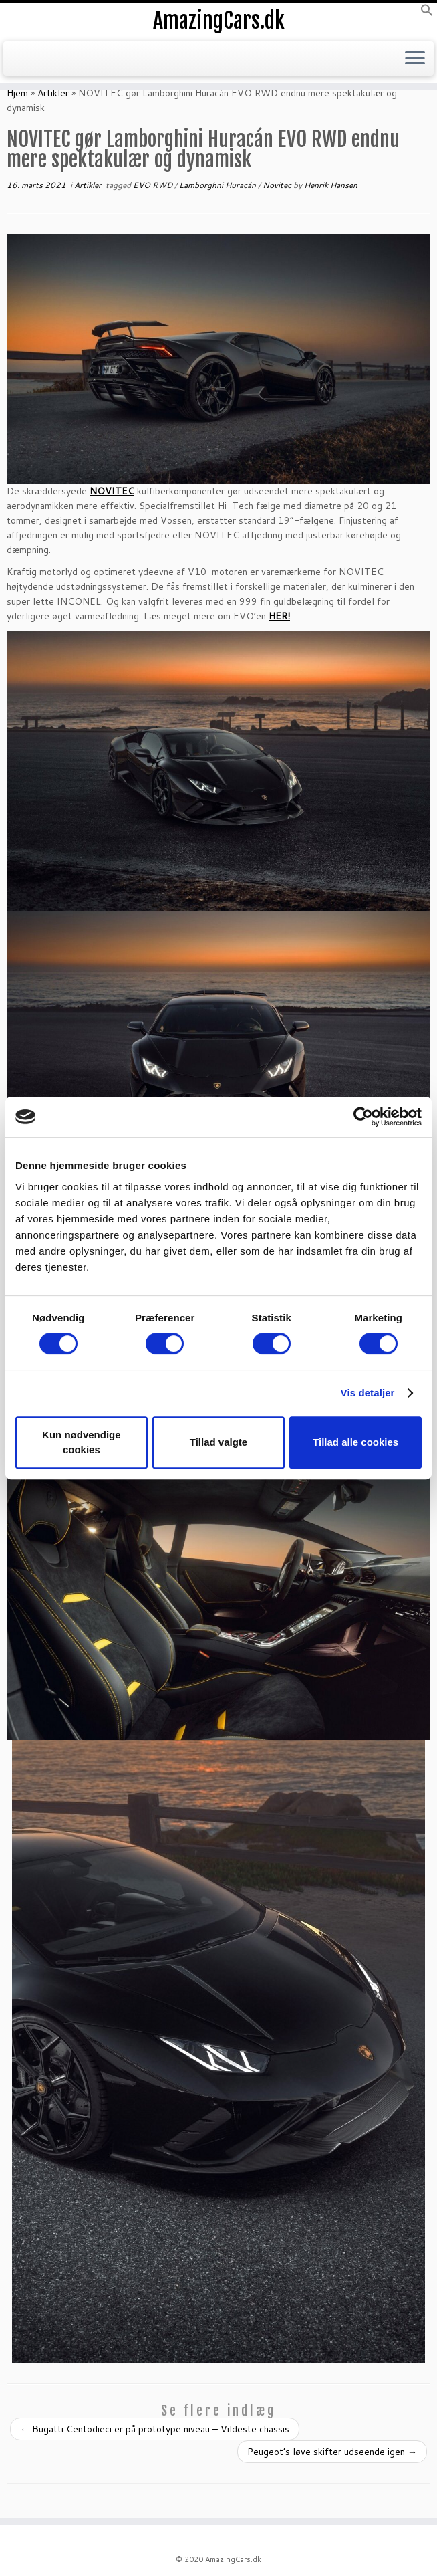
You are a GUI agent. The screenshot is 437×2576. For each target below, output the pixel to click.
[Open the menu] (415, 59)
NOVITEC (112, 491)
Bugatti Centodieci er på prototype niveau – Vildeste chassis (154, 2429)
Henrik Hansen (330, 185)
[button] (427, 13)
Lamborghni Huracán (218, 185)
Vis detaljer (368, 1392)
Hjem (17, 93)
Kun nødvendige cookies (81, 1442)
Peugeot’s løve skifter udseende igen (332, 2451)
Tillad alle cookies (355, 1442)
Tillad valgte (218, 1442)
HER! (279, 616)
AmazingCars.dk (219, 21)
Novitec (278, 185)
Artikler (53, 93)
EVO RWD (153, 185)
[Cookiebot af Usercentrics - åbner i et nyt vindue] (363, 1117)
